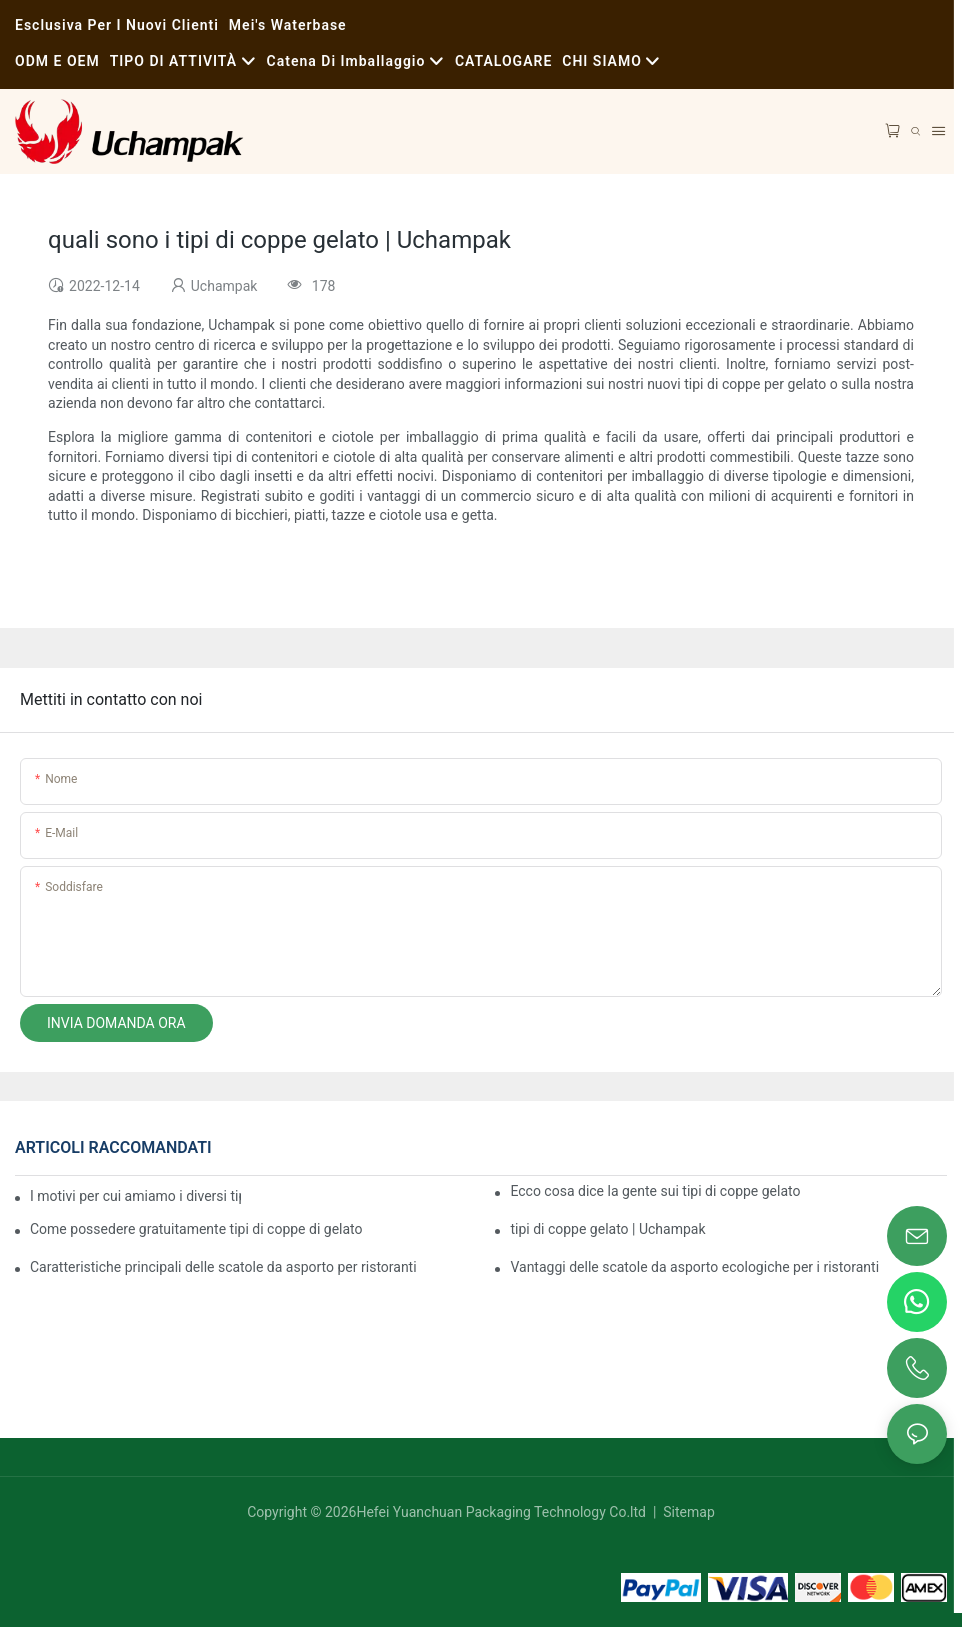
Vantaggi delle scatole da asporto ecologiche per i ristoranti (694, 1267)
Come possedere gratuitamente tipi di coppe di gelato (196, 1229)
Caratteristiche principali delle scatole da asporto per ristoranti (223, 1267)
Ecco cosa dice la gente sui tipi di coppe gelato (655, 1191)
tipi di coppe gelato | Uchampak (607, 1229)
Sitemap (687, 1512)
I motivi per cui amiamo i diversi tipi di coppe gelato (135, 1196)
